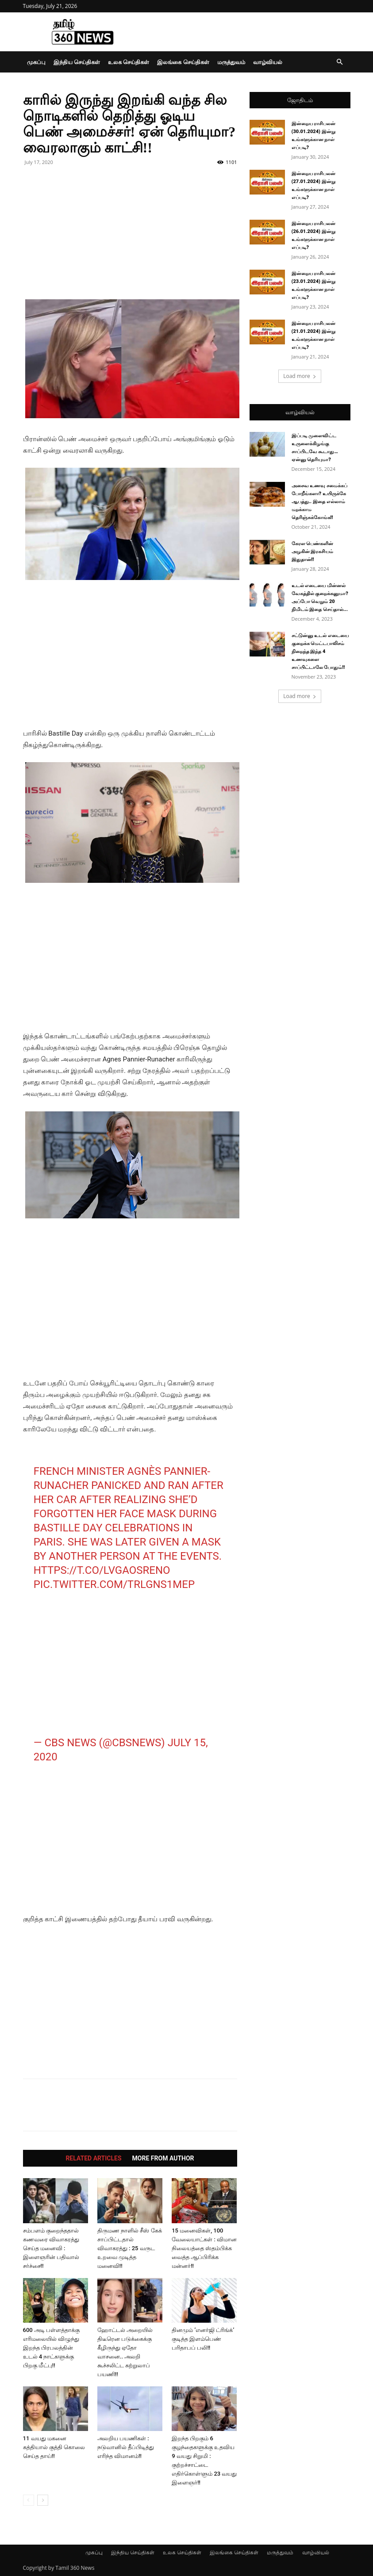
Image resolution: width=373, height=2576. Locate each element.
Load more (299, 376)
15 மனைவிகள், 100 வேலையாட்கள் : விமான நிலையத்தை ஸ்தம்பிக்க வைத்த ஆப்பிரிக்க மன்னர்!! (204, 2248)
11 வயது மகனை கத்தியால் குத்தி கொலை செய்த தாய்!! (54, 2447)
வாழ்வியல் (267, 62)
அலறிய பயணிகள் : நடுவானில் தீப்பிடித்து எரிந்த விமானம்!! (125, 2447)
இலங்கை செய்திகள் (183, 62)
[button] (339, 62)
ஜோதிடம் (300, 100)
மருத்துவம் (231, 62)
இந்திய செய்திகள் (77, 62)
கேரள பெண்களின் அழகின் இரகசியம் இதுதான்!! (313, 551)
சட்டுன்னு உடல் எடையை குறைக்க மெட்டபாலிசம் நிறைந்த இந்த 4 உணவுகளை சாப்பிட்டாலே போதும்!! (320, 651)
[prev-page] (28, 2500)
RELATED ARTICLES (93, 2158)
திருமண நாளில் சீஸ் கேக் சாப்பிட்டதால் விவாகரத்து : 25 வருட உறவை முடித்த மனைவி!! (129, 2248)
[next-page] (42, 2500)
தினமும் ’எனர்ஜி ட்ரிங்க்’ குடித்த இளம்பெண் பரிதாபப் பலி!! (203, 2339)
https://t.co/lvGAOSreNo (102, 1570)
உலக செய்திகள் (128, 62)
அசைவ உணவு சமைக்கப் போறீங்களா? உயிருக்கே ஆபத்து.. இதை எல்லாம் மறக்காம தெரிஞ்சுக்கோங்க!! (319, 501)
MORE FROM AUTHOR (163, 2158)
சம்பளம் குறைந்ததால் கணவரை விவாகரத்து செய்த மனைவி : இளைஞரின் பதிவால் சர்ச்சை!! (51, 2248)
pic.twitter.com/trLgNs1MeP (114, 1584)
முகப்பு (36, 62)
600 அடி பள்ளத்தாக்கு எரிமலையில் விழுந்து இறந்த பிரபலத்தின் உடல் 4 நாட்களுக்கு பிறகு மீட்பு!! (51, 2348)
